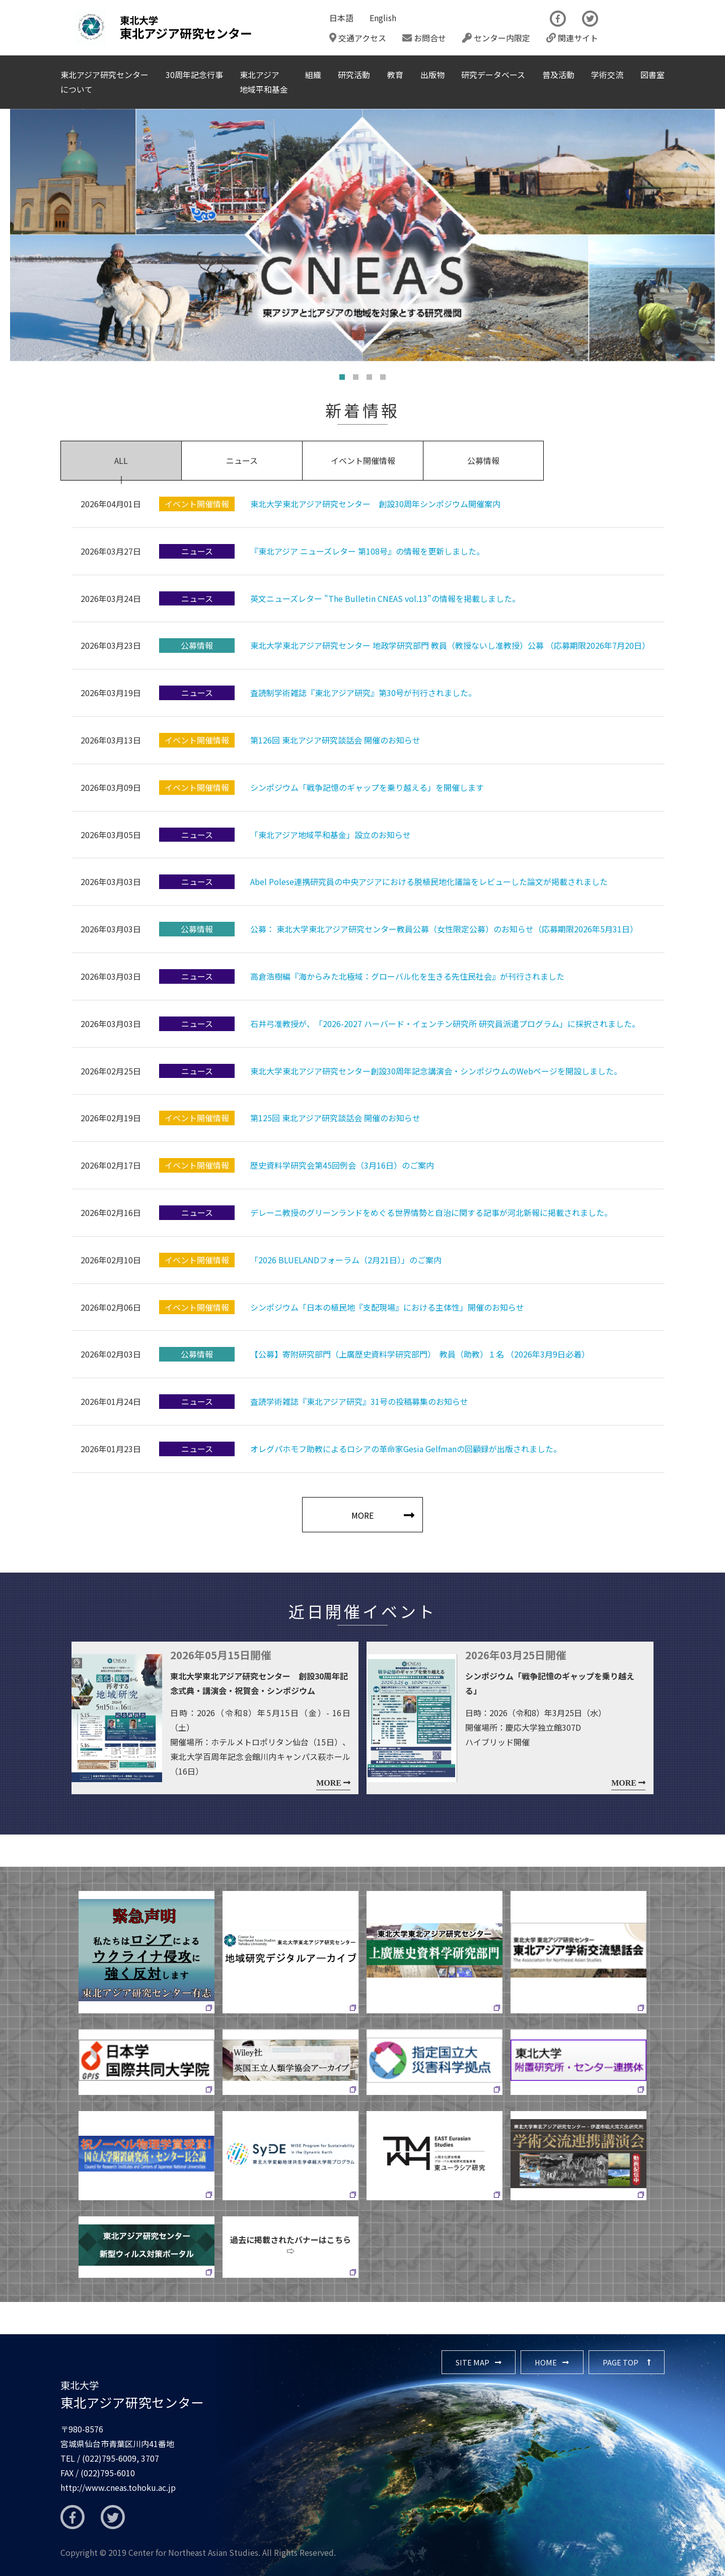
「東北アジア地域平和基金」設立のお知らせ (330, 835)
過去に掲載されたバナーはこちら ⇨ (294, 2245)
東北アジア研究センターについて (104, 82)
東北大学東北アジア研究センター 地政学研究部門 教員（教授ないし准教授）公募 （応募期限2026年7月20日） (450, 645)
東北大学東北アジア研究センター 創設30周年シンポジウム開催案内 (375, 504)
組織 (313, 75)
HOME (546, 2362)
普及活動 (558, 75)
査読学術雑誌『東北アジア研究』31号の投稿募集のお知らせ (359, 1401)
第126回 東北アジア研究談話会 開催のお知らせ (335, 740)
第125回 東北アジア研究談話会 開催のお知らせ (335, 1118)
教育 (395, 75)
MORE (362, 1515)
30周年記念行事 (194, 75)
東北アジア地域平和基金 (264, 82)
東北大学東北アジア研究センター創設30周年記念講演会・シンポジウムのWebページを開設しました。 (436, 1071)
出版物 (432, 75)
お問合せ (424, 38)
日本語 (341, 18)
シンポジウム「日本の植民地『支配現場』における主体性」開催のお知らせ (387, 1307)
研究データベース (493, 75)
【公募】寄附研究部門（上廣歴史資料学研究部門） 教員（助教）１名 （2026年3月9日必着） (420, 1354)
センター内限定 (496, 38)
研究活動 (354, 75)
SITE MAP (472, 2362)
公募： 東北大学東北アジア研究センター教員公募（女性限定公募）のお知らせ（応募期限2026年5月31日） (444, 929)
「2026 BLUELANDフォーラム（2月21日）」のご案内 (346, 1260)
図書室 (652, 75)
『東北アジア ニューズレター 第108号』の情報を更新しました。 (367, 551)
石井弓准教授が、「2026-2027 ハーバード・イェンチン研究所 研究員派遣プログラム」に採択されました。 (445, 1024)
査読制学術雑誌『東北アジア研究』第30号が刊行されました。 (363, 693)
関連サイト (572, 38)
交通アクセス (357, 38)
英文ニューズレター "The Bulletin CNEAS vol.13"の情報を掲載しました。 (385, 598)
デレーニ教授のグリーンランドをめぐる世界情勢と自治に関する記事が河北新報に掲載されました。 (431, 1212)
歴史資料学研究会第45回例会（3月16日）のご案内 (342, 1165)
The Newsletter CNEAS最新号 (639, 27)
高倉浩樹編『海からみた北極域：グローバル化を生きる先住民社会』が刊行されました (407, 976)
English (383, 18)
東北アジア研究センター (132, 2394)
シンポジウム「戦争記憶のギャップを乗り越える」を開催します (367, 787)
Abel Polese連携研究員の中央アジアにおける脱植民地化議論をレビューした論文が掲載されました (429, 881)
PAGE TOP (620, 2362)
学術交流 (607, 75)
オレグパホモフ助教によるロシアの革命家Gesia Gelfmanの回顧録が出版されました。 (405, 1449)
